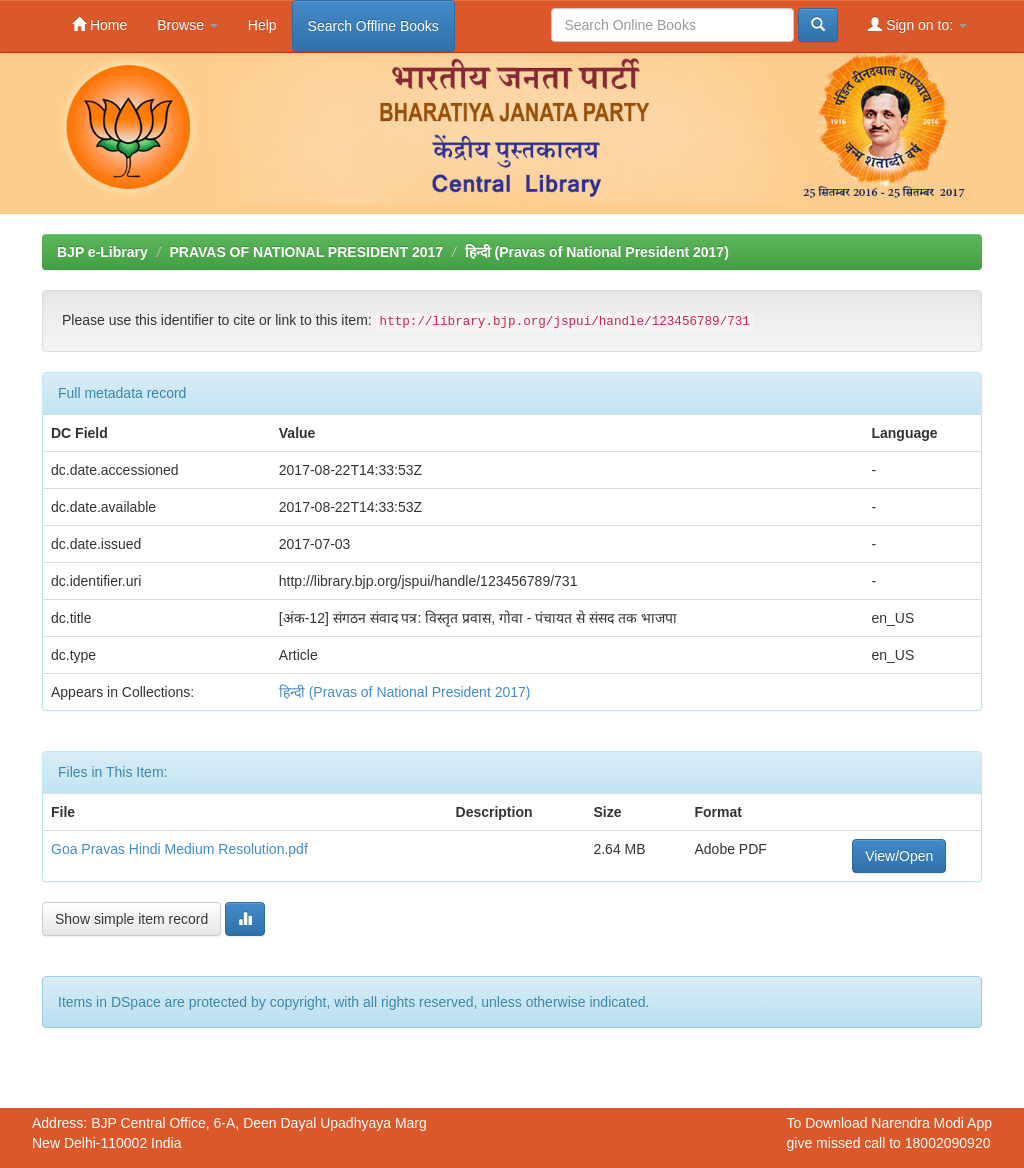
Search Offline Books (373, 26)
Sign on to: (917, 24)
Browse (187, 25)
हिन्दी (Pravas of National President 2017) (597, 252)
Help (262, 25)
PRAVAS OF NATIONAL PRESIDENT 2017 (306, 252)
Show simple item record (131, 919)
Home (99, 24)
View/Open (899, 856)
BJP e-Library (102, 252)
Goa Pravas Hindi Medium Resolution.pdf (179, 849)
